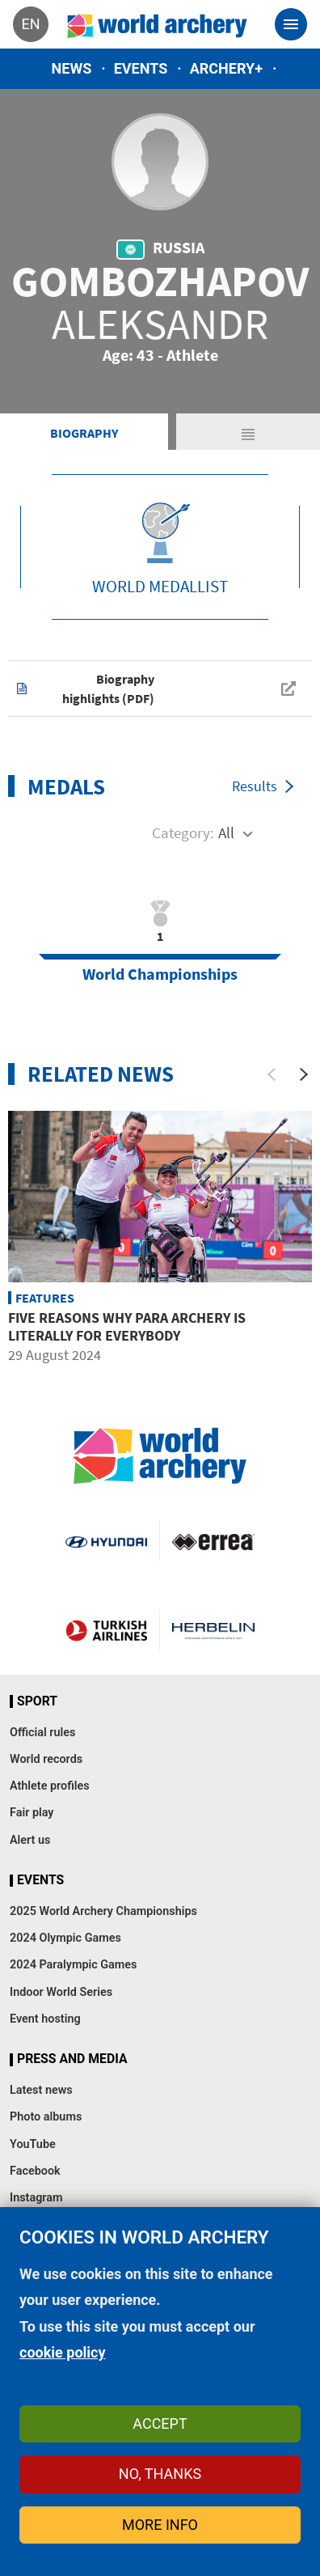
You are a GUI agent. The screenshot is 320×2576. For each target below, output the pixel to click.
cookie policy (62, 2352)
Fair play (32, 1813)
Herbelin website (213, 1630)
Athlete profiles (50, 1786)
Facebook (35, 2171)
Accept (160, 2423)
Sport (37, 1701)
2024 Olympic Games (65, 1938)
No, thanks (160, 2473)
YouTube (33, 2144)
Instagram (36, 2198)
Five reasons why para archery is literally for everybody (127, 1326)
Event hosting (45, 2019)
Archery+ (226, 68)
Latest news (41, 2090)
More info (160, 2524)
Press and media (72, 2059)
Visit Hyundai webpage (106, 1541)
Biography (84, 433)
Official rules (42, 1732)
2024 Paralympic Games (73, 1965)
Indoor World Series (61, 1992)
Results (254, 786)
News (72, 68)
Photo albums (46, 2117)
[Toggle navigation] (291, 24)
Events (141, 68)
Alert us (30, 1840)
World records (46, 1759)
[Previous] (271, 1074)
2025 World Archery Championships (103, 1911)
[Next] (304, 1074)
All (226, 832)
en (30, 23)
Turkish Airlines (106, 1630)
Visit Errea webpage (213, 1541)
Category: (183, 832)
